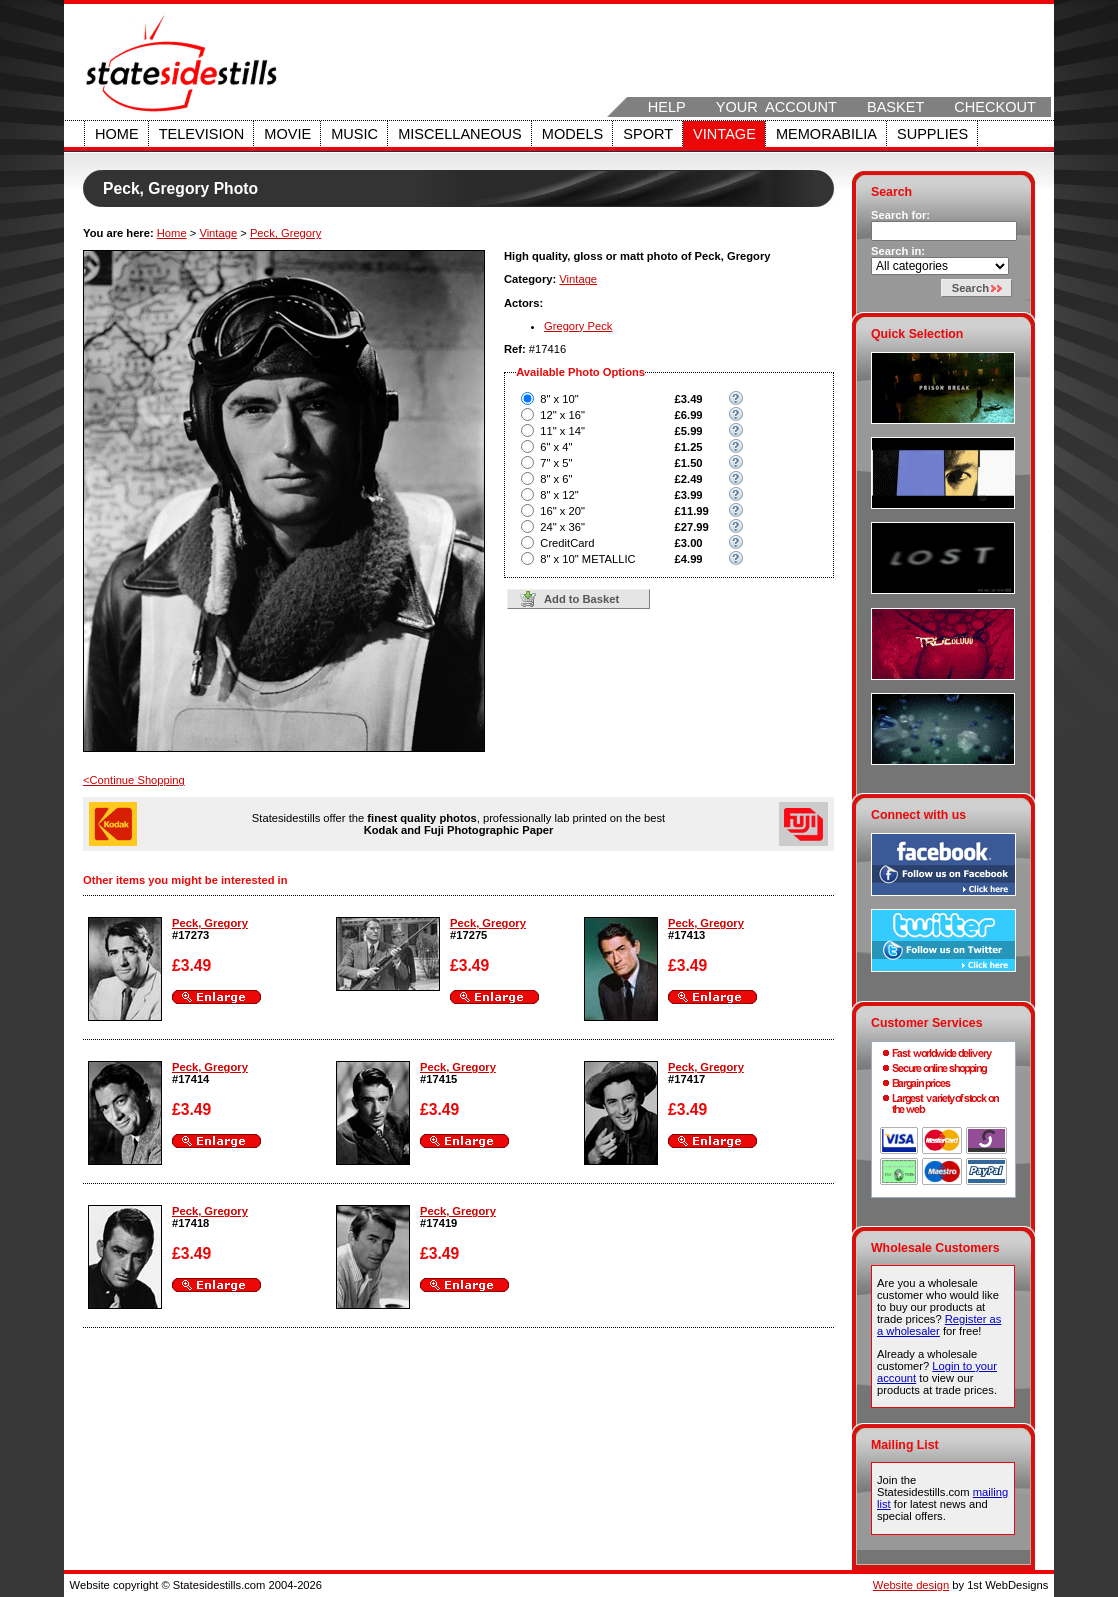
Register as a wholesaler (939, 1325)
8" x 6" (556, 479)
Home (117, 134)
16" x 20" (562, 511)
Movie (287, 134)
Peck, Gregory (286, 233)
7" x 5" (556, 463)
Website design (911, 1585)
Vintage (724, 134)
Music (354, 134)
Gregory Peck (578, 326)
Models (572, 134)
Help (667, 107)
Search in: (898, 251)
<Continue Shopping (134, 780)
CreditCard (567, 543)
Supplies (932, 134)
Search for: (900, 215)
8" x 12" (559, 495)
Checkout (995, 107)
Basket (895, 107)
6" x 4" (556, 447)
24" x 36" (562, 527)
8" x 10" (559, 399)
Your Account (776, 107)
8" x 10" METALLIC (587, 559)
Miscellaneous (460, 134)
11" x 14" (562, 431)
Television (202, 134)
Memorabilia (826, 134)
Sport (648, 134)
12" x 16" (562, 415)
